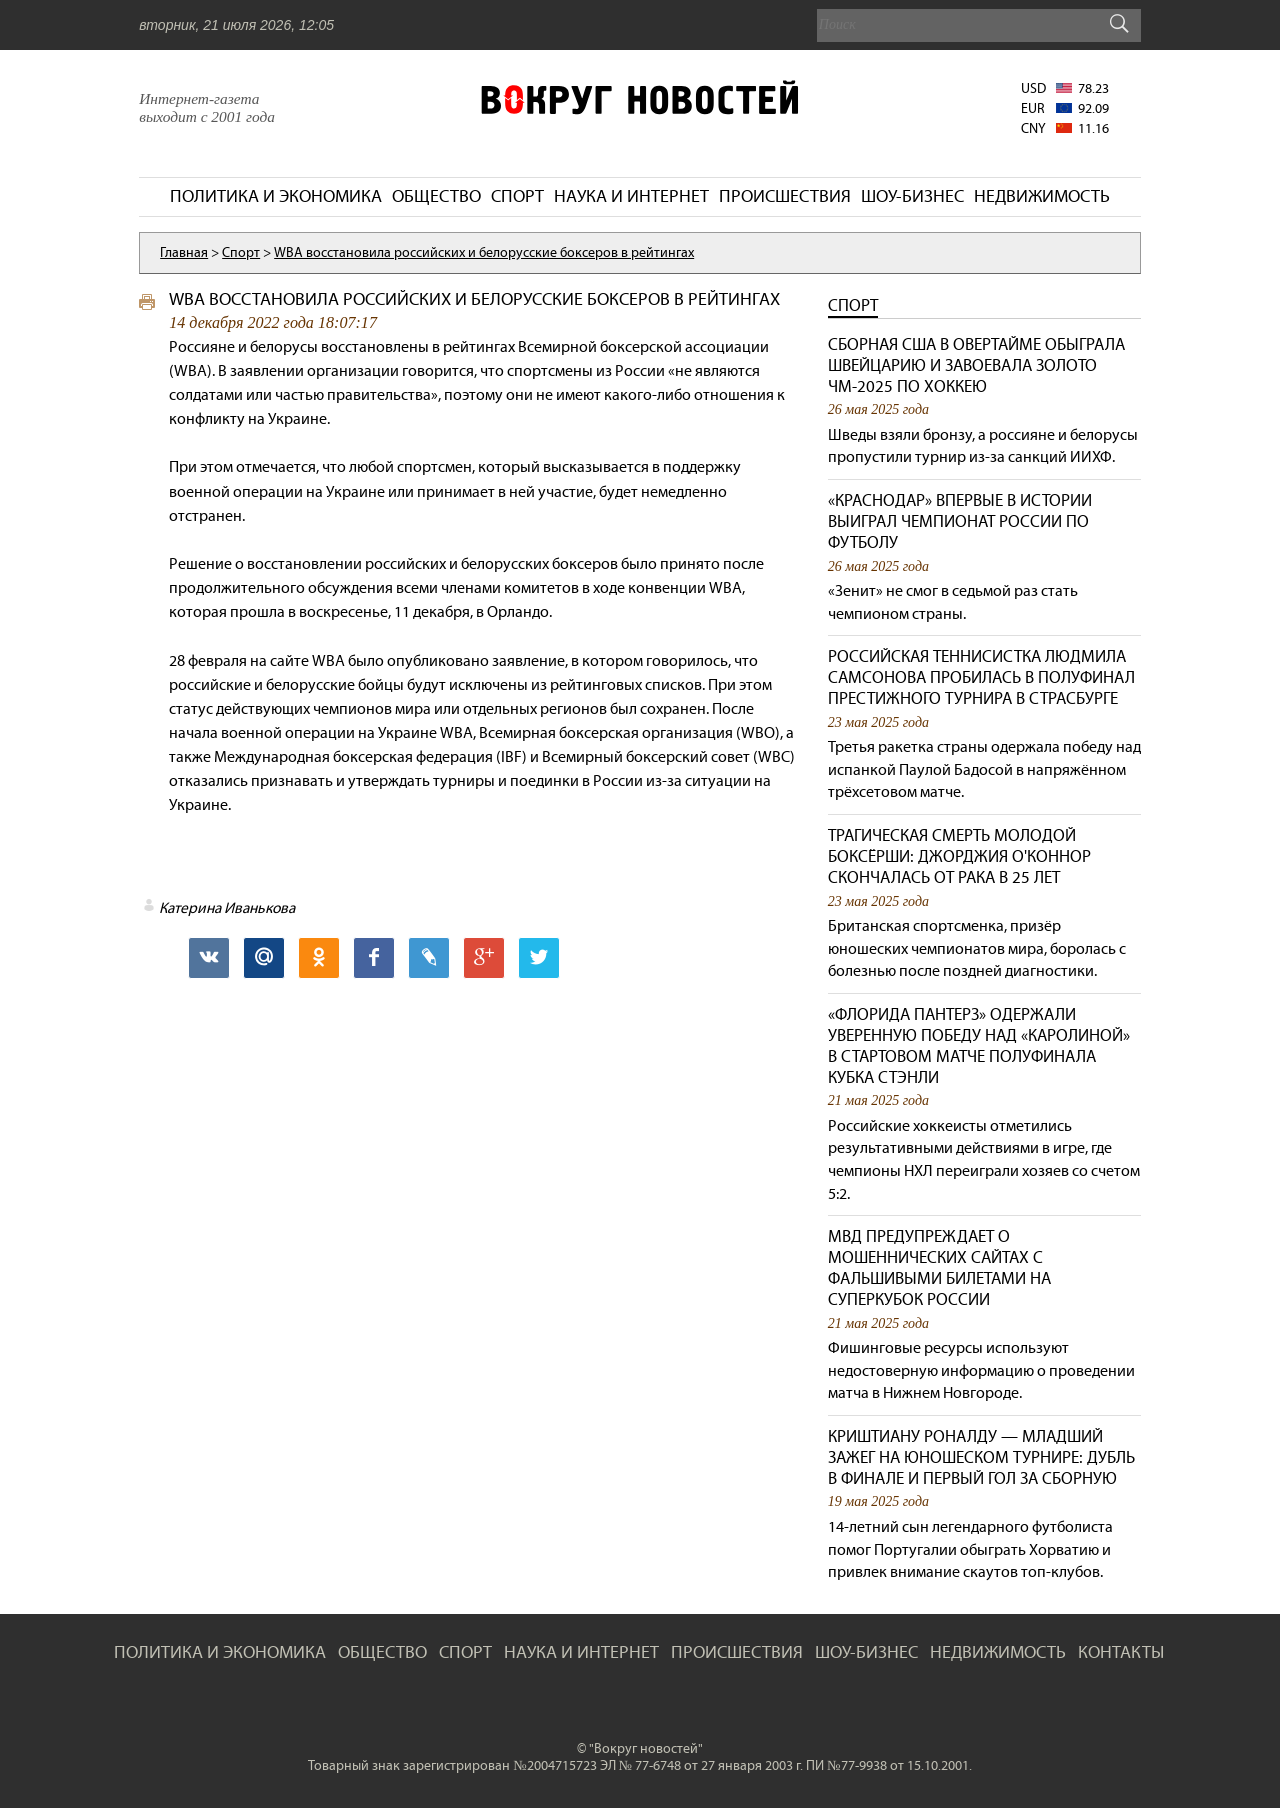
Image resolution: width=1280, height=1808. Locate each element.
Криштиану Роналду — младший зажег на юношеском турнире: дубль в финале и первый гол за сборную (981, 1457)
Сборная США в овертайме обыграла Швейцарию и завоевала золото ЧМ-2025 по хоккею (976, 365)
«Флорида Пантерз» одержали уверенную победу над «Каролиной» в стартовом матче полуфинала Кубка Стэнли (979, 1046)
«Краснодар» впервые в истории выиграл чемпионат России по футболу (960, 521)
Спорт (853, 305)
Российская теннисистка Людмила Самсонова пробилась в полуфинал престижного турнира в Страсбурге (981, 677)
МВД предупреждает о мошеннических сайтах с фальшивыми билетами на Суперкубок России (939, 1268)
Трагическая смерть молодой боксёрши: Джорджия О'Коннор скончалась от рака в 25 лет (959, 856)
